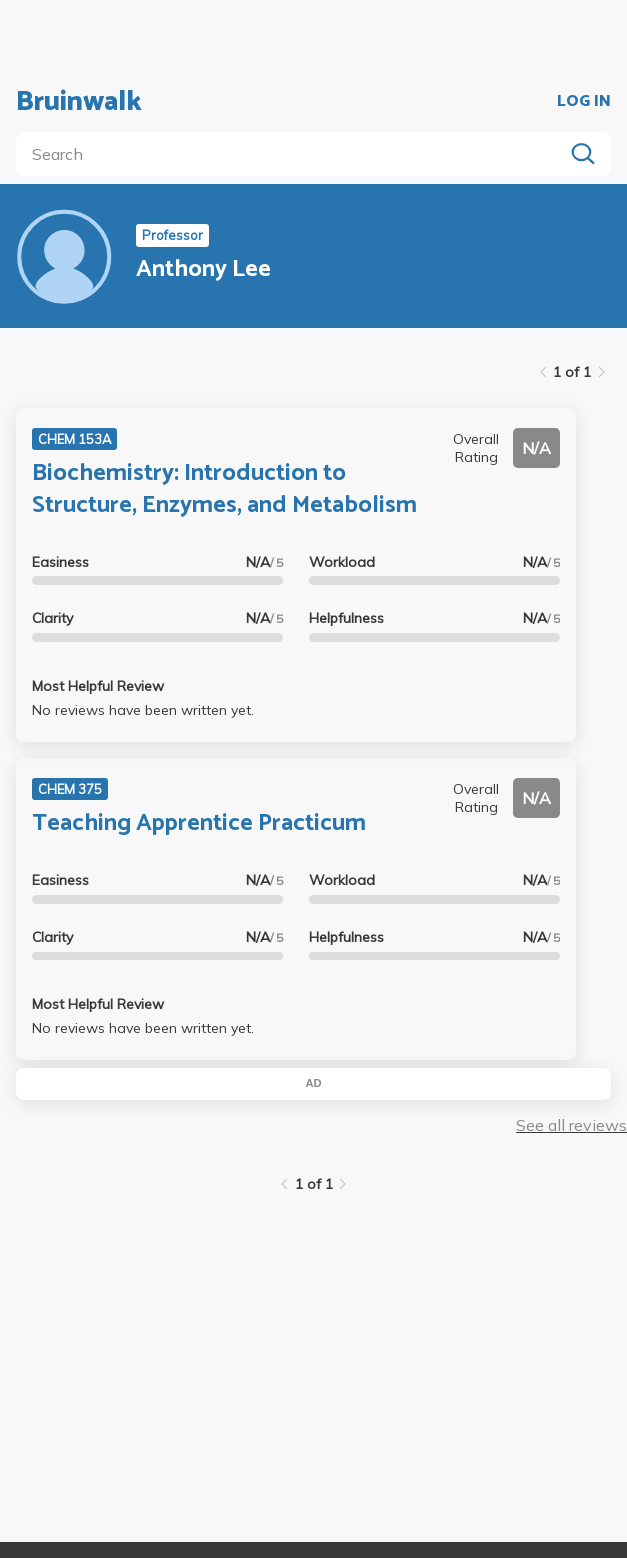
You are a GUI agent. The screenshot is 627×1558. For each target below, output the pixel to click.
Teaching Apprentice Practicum (199, 823)
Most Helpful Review (98, 686)
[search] (293, 154)
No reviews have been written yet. (143, 710)
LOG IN (584, 102)
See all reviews (571, 1125)
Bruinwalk (79, 102)
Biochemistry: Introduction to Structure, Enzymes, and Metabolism (224, 489)
